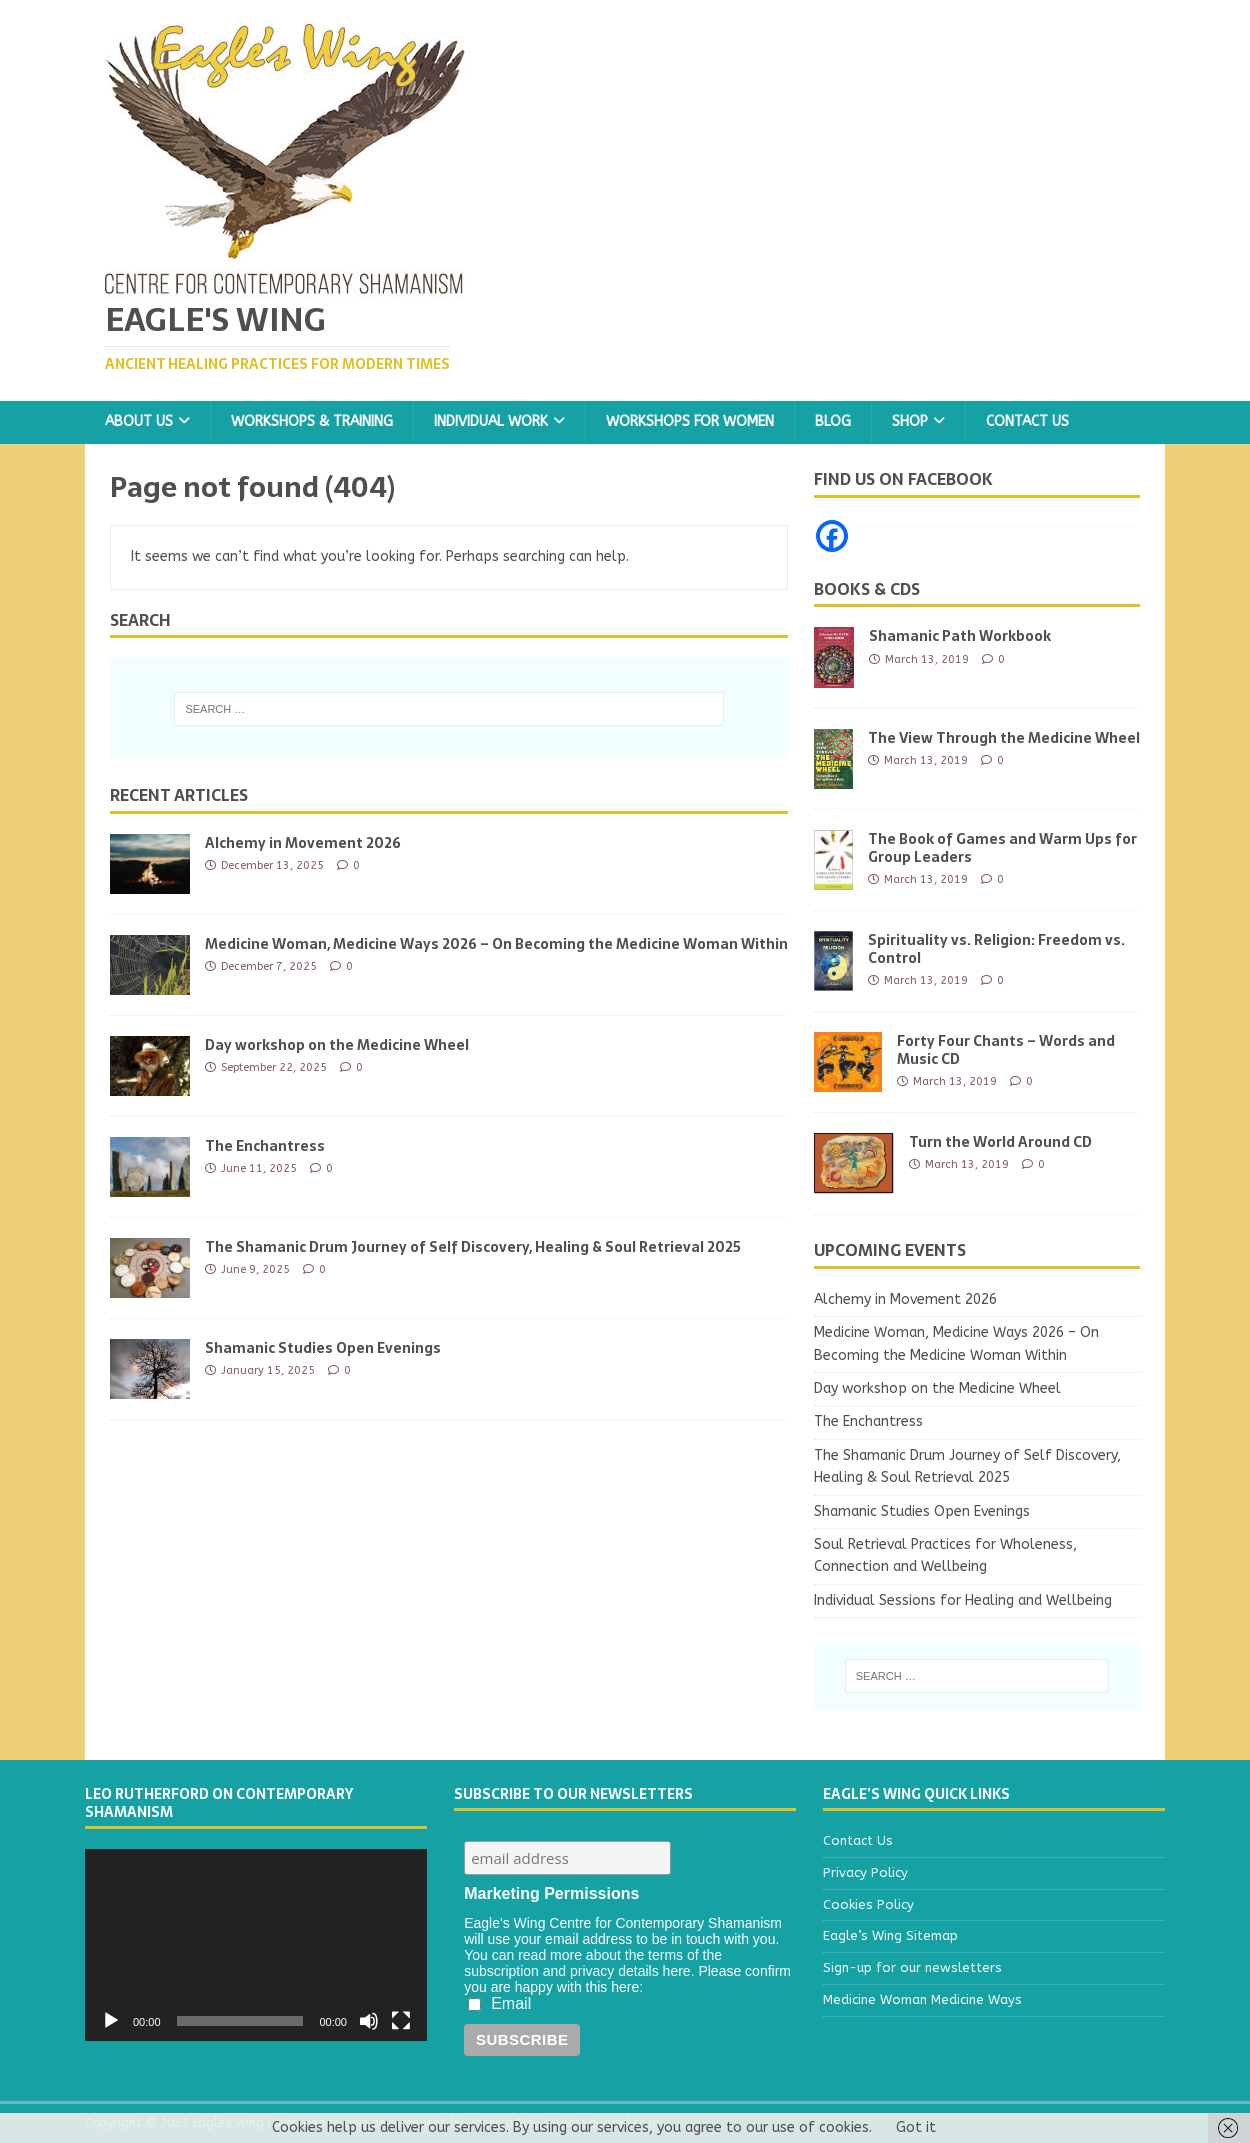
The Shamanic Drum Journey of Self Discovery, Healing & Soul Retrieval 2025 (473, 1247)
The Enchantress (265, 1146)
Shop (910, 421)
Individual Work (491, 421)
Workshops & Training (312, 421)
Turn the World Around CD (1000, 1142)
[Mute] (369, 2021)
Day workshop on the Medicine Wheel (337, 1045)
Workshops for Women (690, 421)
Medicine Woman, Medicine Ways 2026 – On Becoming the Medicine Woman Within (496, 944)
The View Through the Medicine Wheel (1004, 738)
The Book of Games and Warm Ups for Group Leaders (1002, 848)
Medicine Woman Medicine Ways (922, 1999)
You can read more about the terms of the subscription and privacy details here (593, 1963)
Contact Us (1027, 421)
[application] (256, 1945)
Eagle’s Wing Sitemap (890, 1935)
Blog (833, 421)
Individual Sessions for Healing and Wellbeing (963, 1600)
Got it (916, 2127)
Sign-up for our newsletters (912, 1967)
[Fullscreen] (401, 2021)
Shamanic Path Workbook (960, 636)
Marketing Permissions (551, 1893)
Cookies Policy (868, 1904)
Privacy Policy (865, 1872)
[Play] (111, 2021)
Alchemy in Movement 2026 (303, 843)
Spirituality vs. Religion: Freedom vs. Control (996, 949)
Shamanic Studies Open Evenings (323, 1348)
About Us (139, 421)
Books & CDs (867, 589)
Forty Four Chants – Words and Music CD (1006, 1050)
